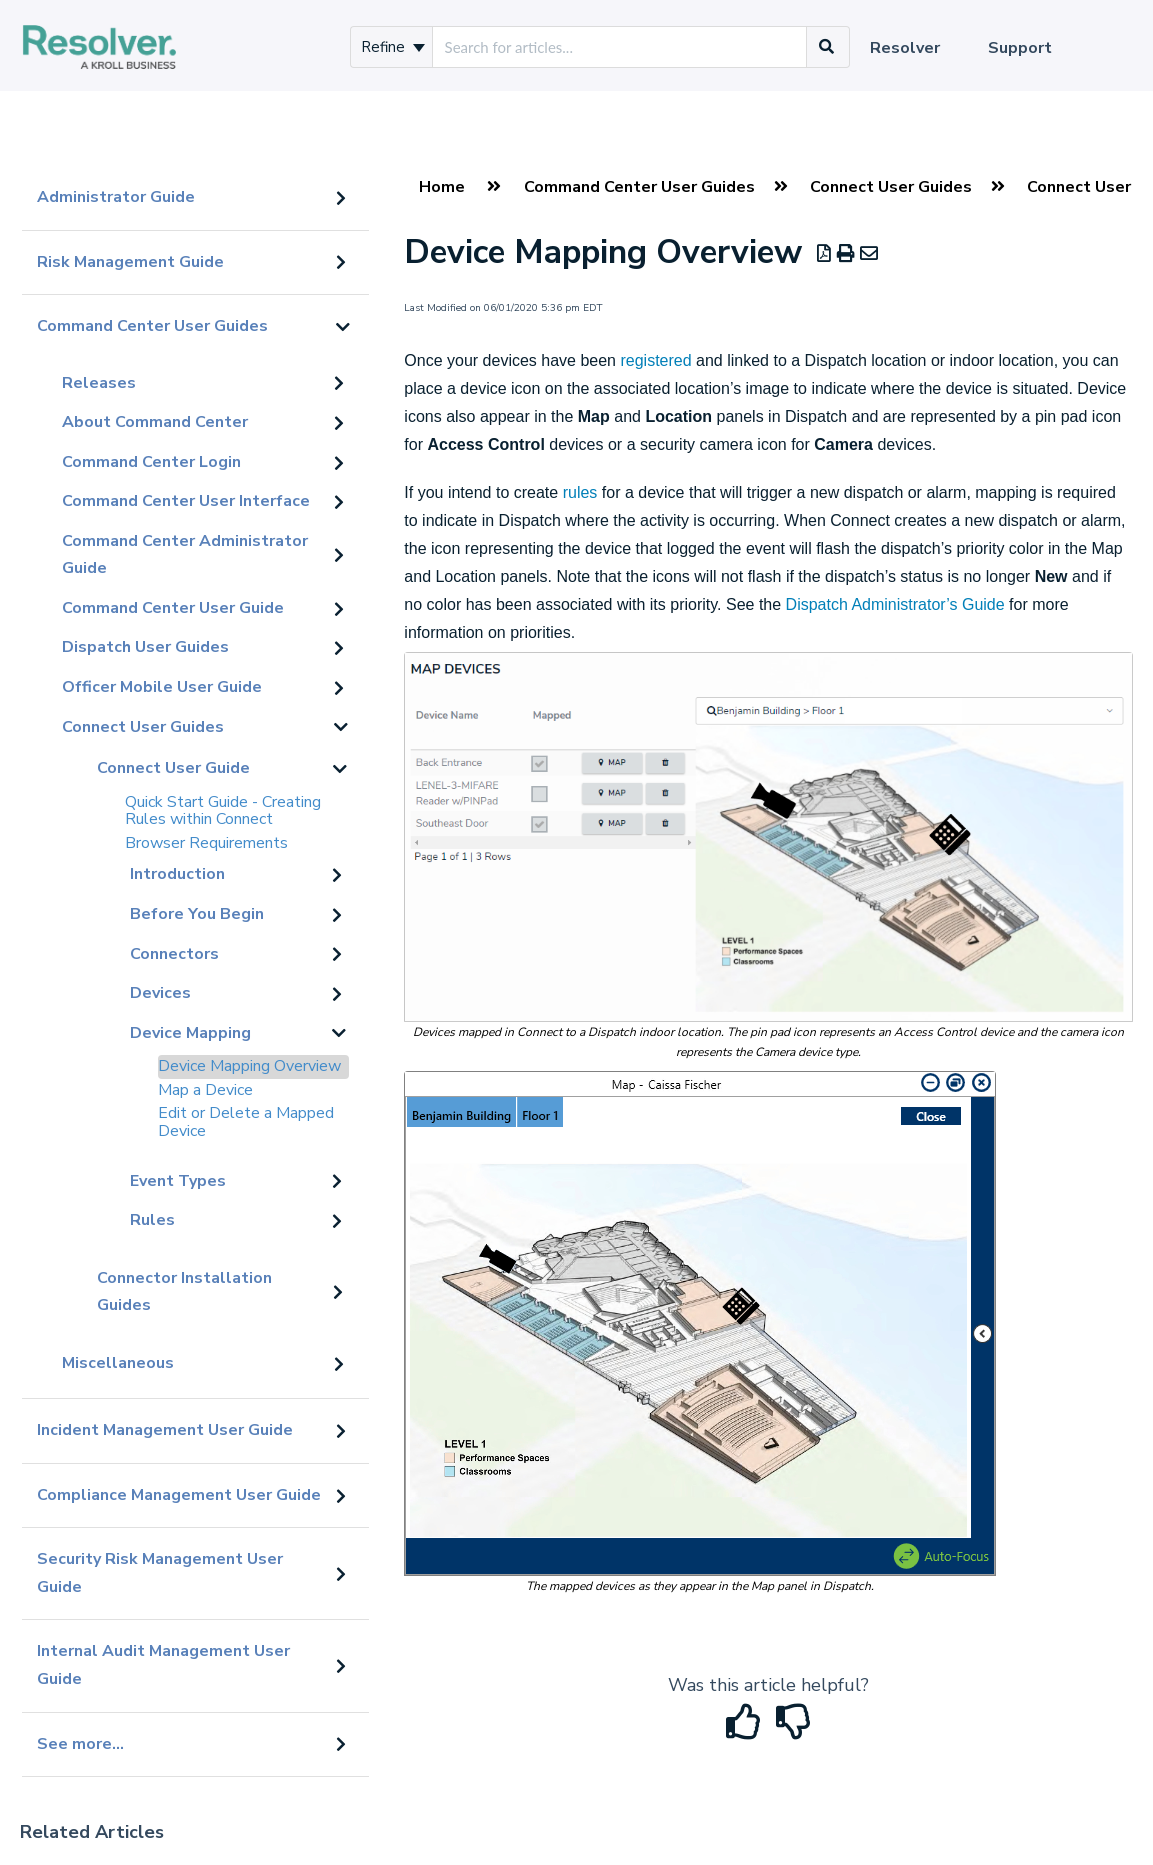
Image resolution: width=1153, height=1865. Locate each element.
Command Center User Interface (186, 501)
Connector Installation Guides (184, 1292)
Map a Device (205, 1090)
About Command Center (155, 422)
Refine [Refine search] (393, 47)
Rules (152, 1220)
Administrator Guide (116, 197)
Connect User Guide (173, 768)
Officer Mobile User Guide (162, 687)
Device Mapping (190, 1033)
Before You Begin (197, 914)
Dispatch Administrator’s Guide (895, 604)
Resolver (905, 48)
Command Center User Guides (152, 326)
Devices (160, 993)
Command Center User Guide (173, 608)
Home (442, 187)
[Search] (827, 47)
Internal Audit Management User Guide (163, 1665)
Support (1020, 48)
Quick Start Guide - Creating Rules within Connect (223, 811)
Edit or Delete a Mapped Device (246, 1122)
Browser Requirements (206, 843)
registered (655, 360)
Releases (99, 383)
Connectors (174, 954)
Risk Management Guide (130, 262)
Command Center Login (151, 462)
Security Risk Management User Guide (160, 1573)
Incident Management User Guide (165, 1430)
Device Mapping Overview (249, 1066)
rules (580, 492)
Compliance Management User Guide (179, 1495)
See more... (80, 1744)
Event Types (178, 1181)
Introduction (177, 874)
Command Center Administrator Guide (185, 555)
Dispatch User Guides (145, 647)
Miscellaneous (118, 1363)
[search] (619, 47)
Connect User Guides (143, 727)
